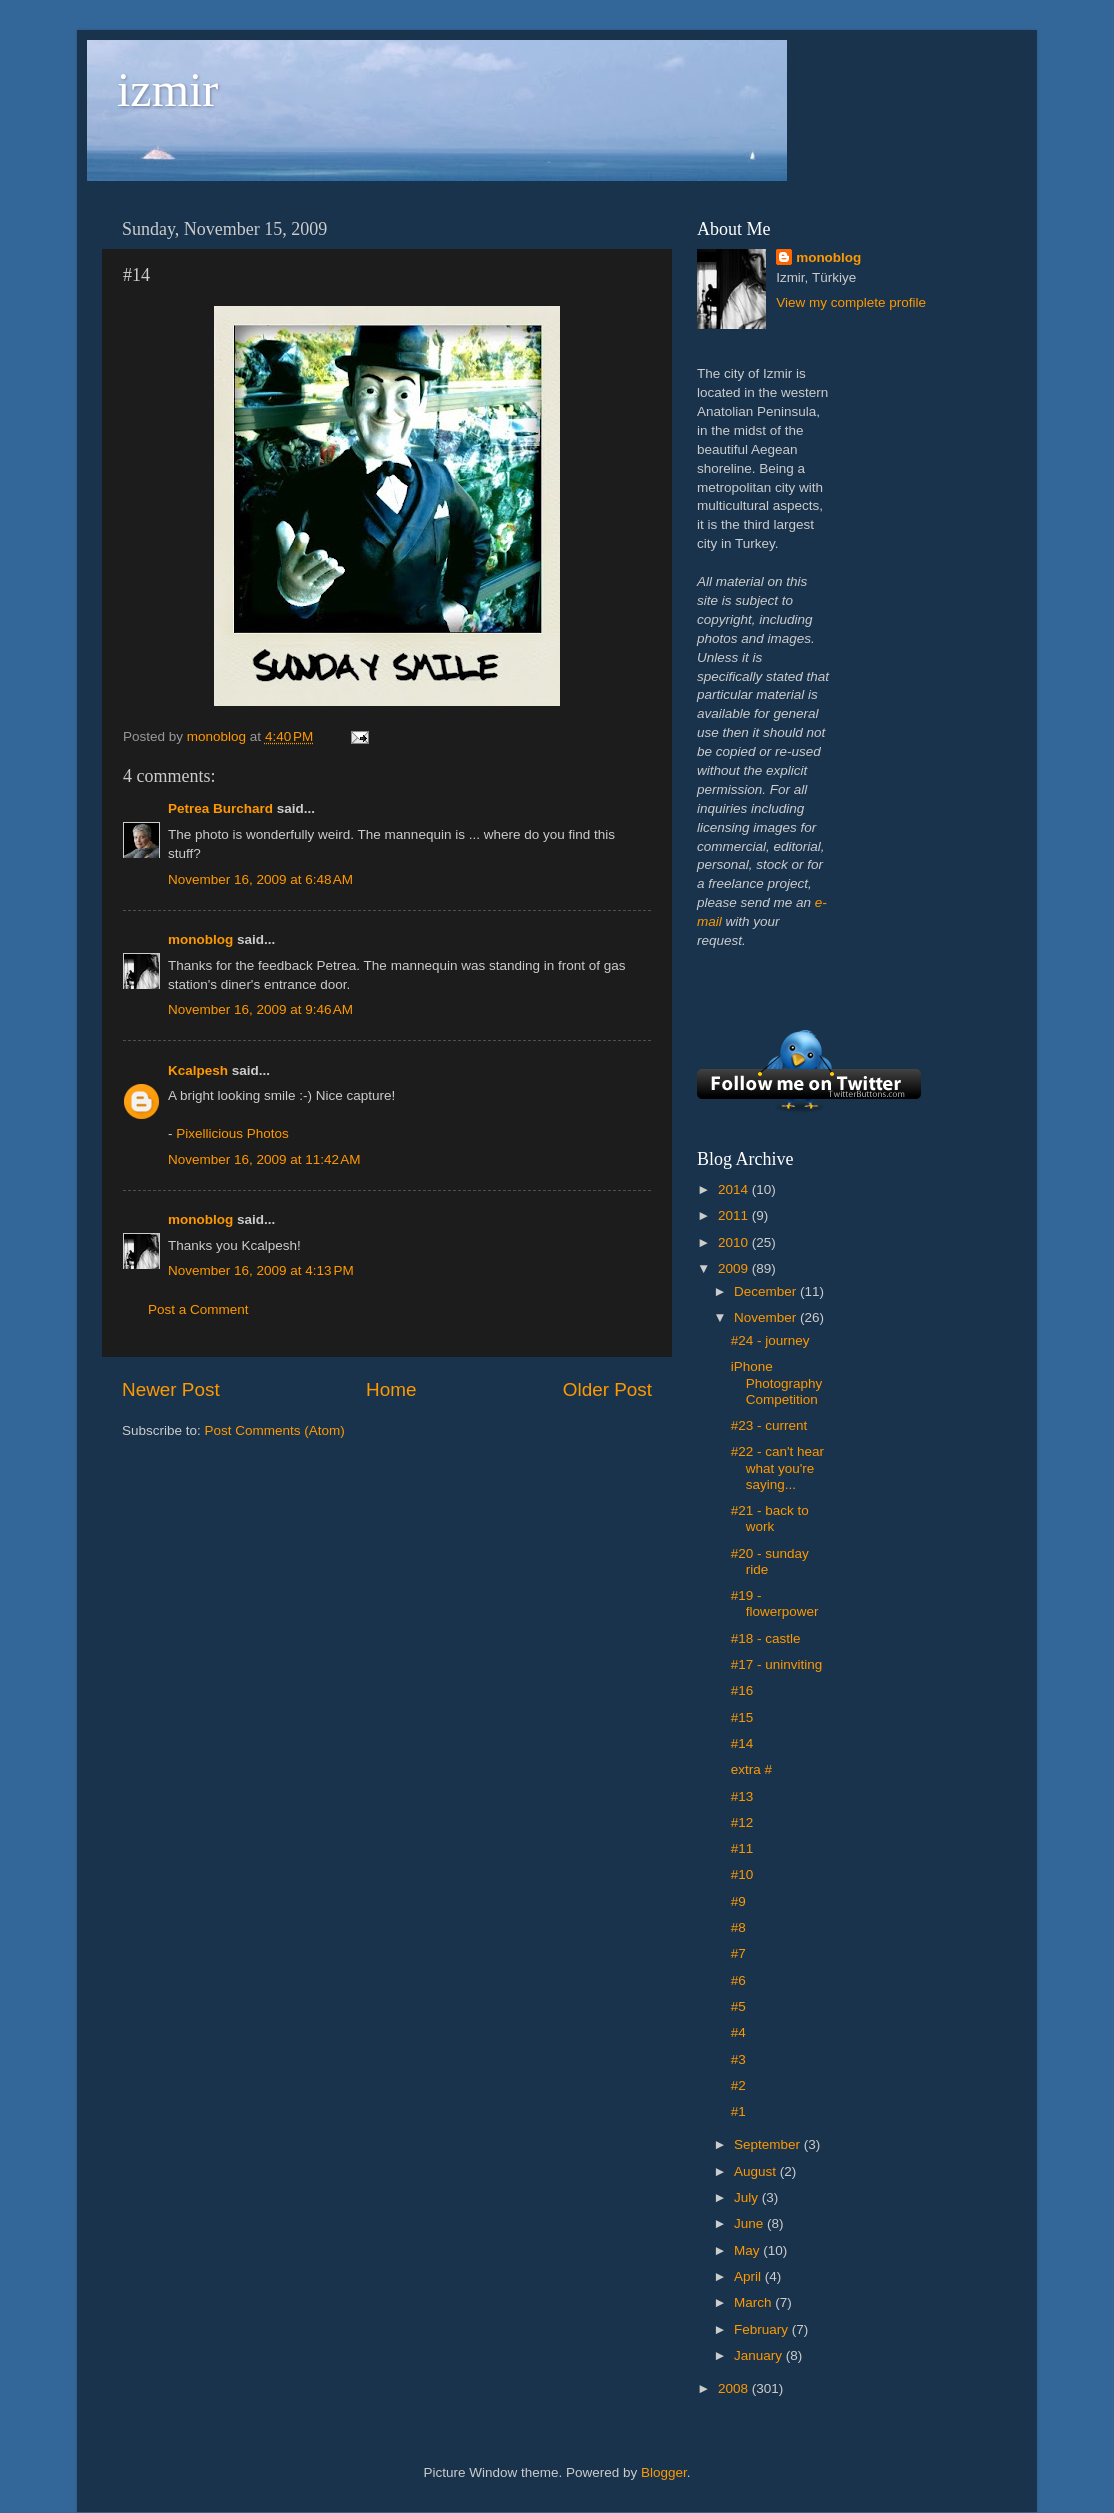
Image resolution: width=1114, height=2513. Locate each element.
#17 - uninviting (777, 1664)
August (757, 2171)
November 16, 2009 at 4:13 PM (261, 1270)
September (769, 2144)
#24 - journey (770, 1340)
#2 (738, 2085)
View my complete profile (851, 302)
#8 (738, 1927)
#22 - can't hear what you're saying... (777, 1467)
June (750, 2223)
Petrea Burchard (220, 808)
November (767, 1317)
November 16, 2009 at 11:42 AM (264, 1159)
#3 (738, 2059)
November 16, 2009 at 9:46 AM (260, 1009)
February (763, 2329)
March (754, 2302)
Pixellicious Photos (232, 1133)
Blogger (664, 2472)
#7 (738, 1953)
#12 (742, 1822)
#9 (738, 1901)
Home (391, 1389)
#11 (742, 1848)
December (767, 1291)
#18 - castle (766, 1638)
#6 (738, 1980)
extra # (751, 1769)
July (748, 2197)
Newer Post (171, 1389)
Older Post (607, 1389)
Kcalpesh (198, 1070)
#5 (738, 2006)
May (748, 2250)
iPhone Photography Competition (777, 1382)
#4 (738, 2032)
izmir (167, 89)
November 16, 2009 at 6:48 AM (260, 879)
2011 (735, 1215)
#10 (742, 1874)
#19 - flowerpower (775, 1603)
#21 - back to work (770, 1518)
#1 (738, 2111)
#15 (742, 1717)
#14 (742, 1743)
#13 (742, 1796)
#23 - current (769, 1425)
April (749, 2276)
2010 (735, 1242)
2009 (735, 1268)
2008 (735, 2388)
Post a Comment (198, 1309)
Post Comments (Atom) (275, 1430)
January (760, 2355)
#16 (742, 1690)
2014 (735, 1189)
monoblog (200, 939)
